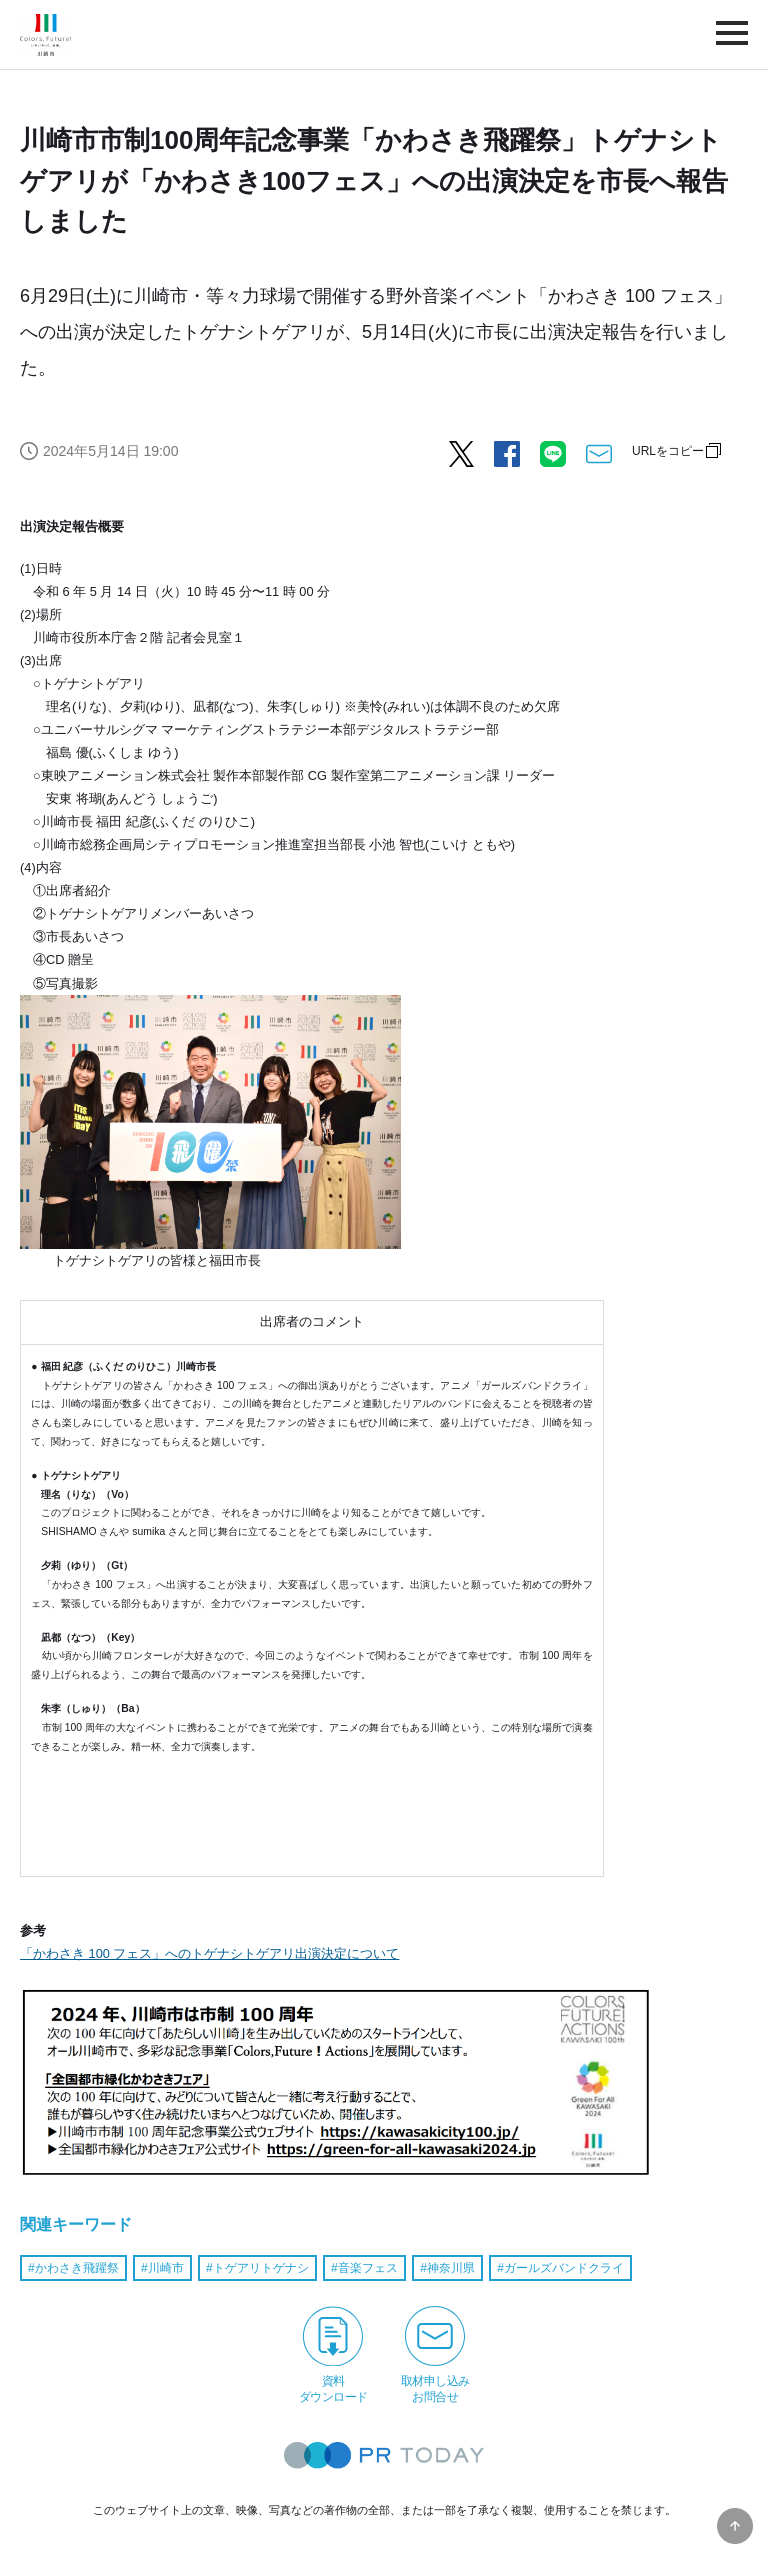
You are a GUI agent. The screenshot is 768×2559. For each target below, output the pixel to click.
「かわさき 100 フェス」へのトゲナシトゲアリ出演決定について (209, 1953)
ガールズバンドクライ (564, 2268)
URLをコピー (668, 451)
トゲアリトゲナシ (261, 2268)
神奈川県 (451, 2268)
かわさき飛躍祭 (77, 2268)
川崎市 (166, 2268)
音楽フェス (368, 2268)
